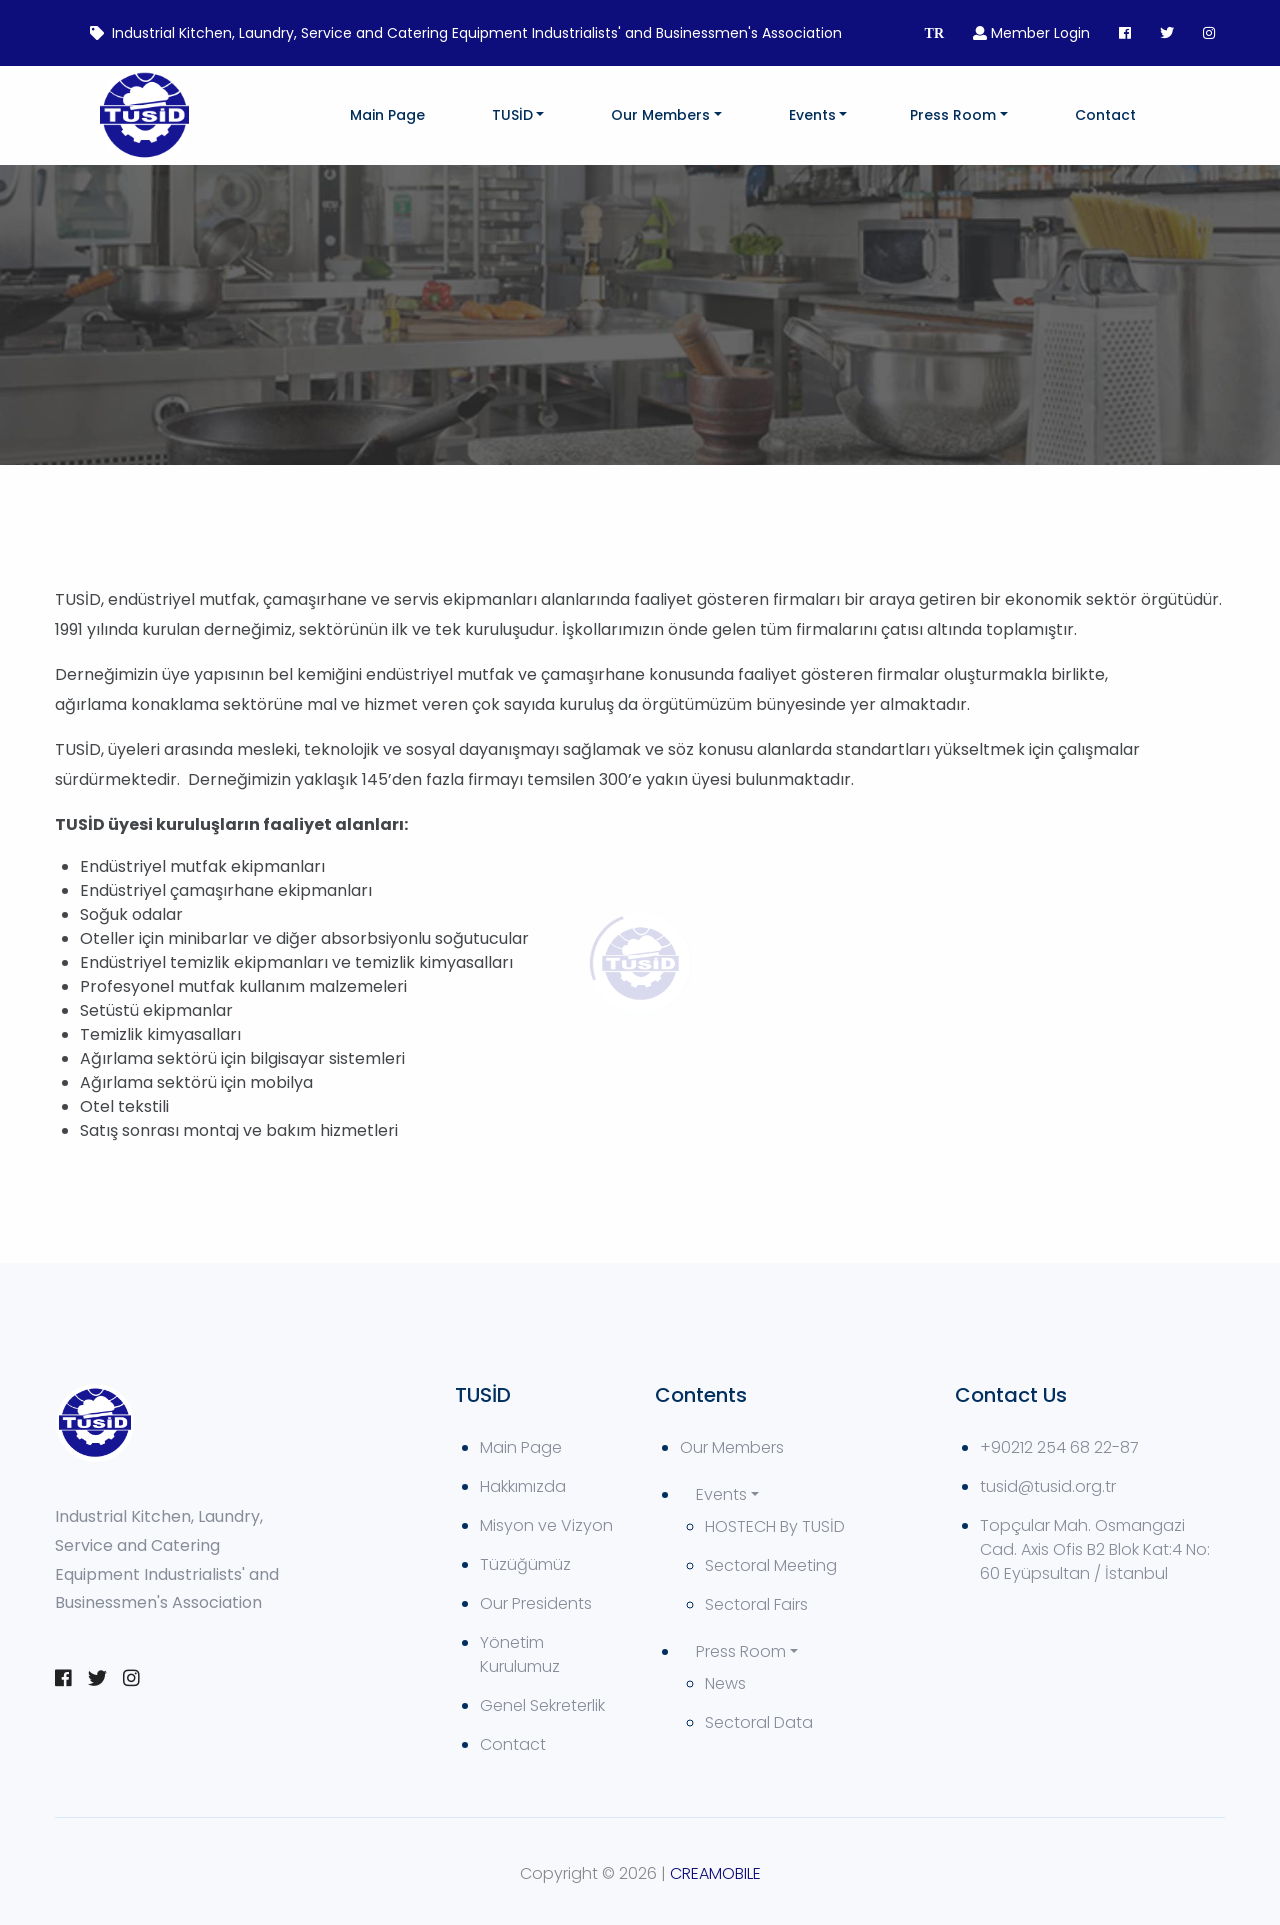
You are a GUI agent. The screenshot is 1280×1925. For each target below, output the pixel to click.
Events (812, 115)
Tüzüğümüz (525, 1564)
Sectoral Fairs (756, 1604)
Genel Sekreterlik (542, 1705)
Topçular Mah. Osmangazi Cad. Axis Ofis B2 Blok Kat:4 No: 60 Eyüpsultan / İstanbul (1095, 1549)
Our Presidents (536, 1603)
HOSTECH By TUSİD (775, 1526)
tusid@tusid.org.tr (1048, 1486)
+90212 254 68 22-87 (1059, 1447)
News (725, 1683)
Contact (1105, 115)
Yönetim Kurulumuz (520, 1654)
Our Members (660, 115)
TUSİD (512, 115)
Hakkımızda (523, 1486)
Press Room (953, 115)
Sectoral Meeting (771, 1565)
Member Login (1031, 33)
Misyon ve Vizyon (546, 1525)
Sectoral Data (759, 1722)
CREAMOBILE (715, 1873)
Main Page (387, 115)
